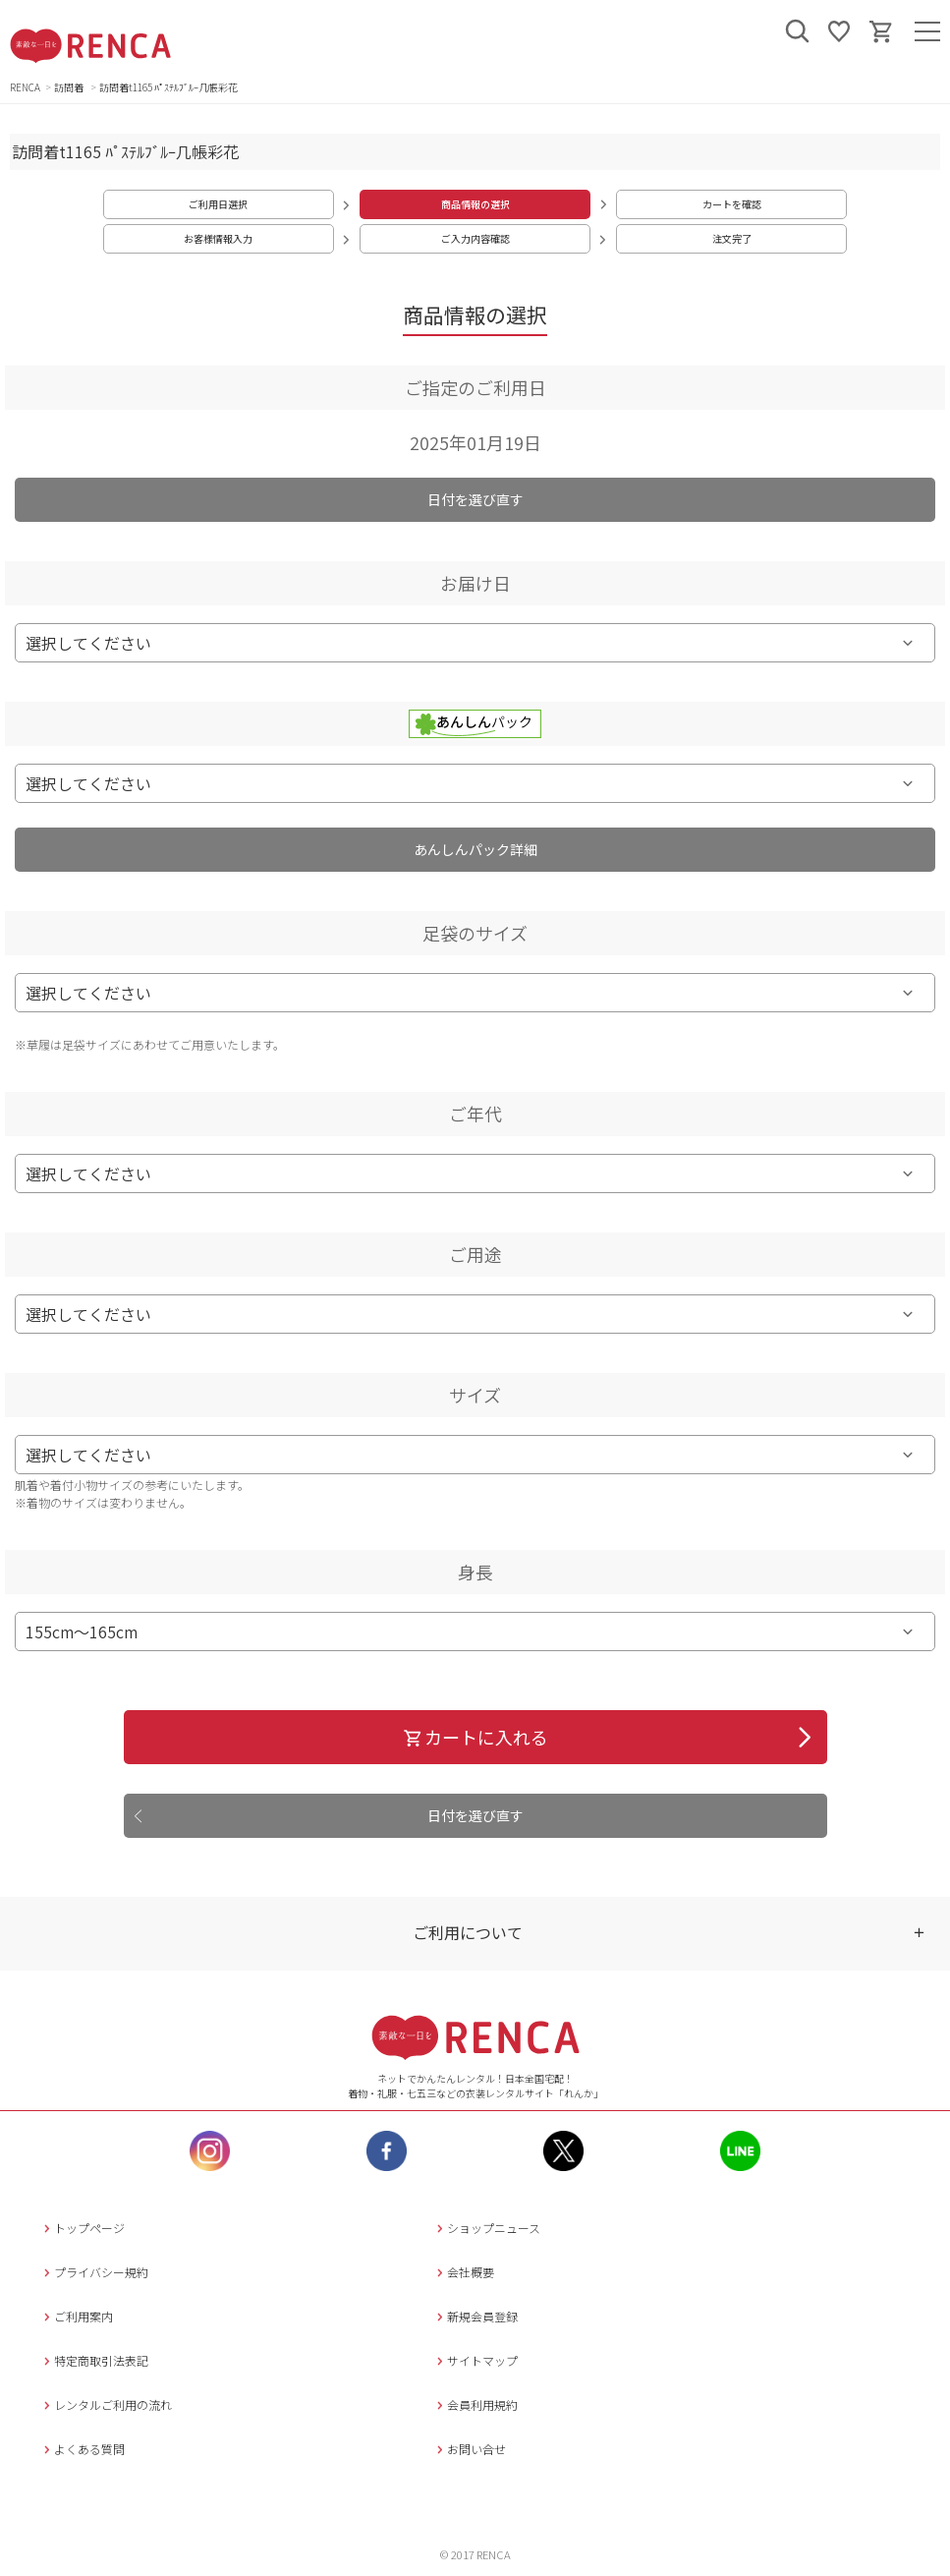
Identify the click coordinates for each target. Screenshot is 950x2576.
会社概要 (463, 2271)
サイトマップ (475, 2360)
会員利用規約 (475, 2404)
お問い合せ (469, 2448)
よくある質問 (82, 2448)
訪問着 (69, 87)
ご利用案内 (76, 2316)
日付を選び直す (475, 499)
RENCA (25, 87)
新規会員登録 (475, 2316)
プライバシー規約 (93, 2271)
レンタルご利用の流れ (105, 2404)
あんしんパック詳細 (475, 849)
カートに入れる (475, 1736)
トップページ (82, 2227)
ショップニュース (486, 2227)
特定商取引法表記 (93, 2360)
